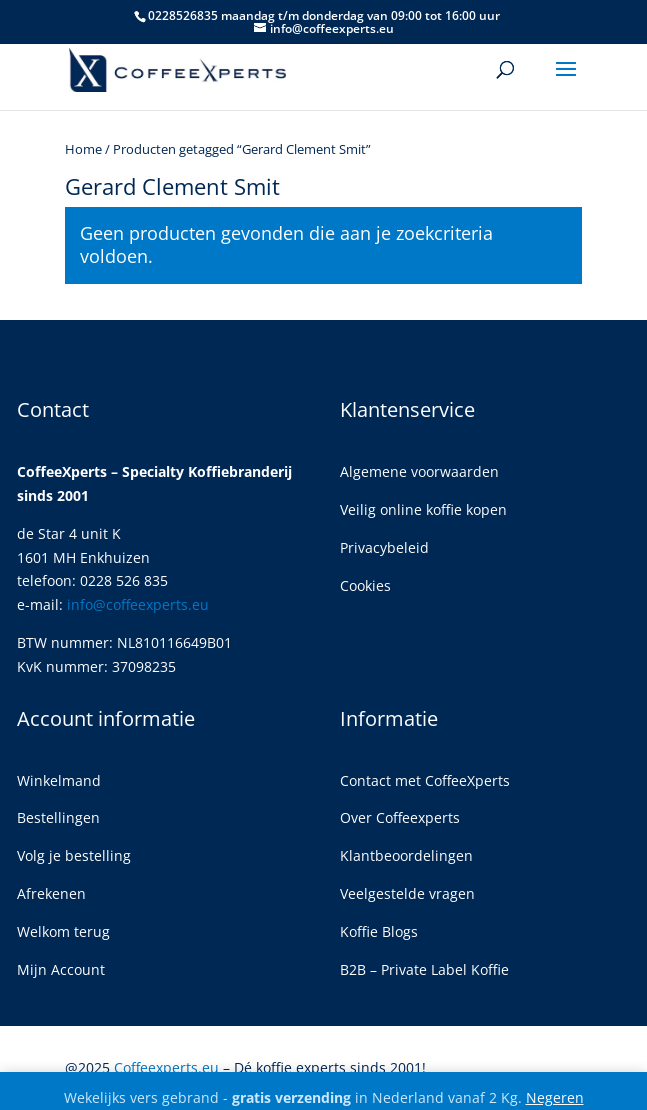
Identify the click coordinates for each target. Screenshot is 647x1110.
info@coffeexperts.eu (138, 604)
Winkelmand (59, 780)
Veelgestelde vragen (407, 893)
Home (83, 149)
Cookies (365, 585)
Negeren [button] (555, 1097)
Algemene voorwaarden (419, 471)
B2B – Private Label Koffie (424, 969)
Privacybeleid (384, 547)
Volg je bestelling (74, 855)
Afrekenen (51, 893)
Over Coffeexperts (400, 817)
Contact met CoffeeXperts (425, 780)
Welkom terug (63, 931)
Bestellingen (58, 817)
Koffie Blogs (379, 931)
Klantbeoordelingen (406, 855)
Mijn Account (61, 969)
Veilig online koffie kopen (423, 509)
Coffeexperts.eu (166, 1067)
